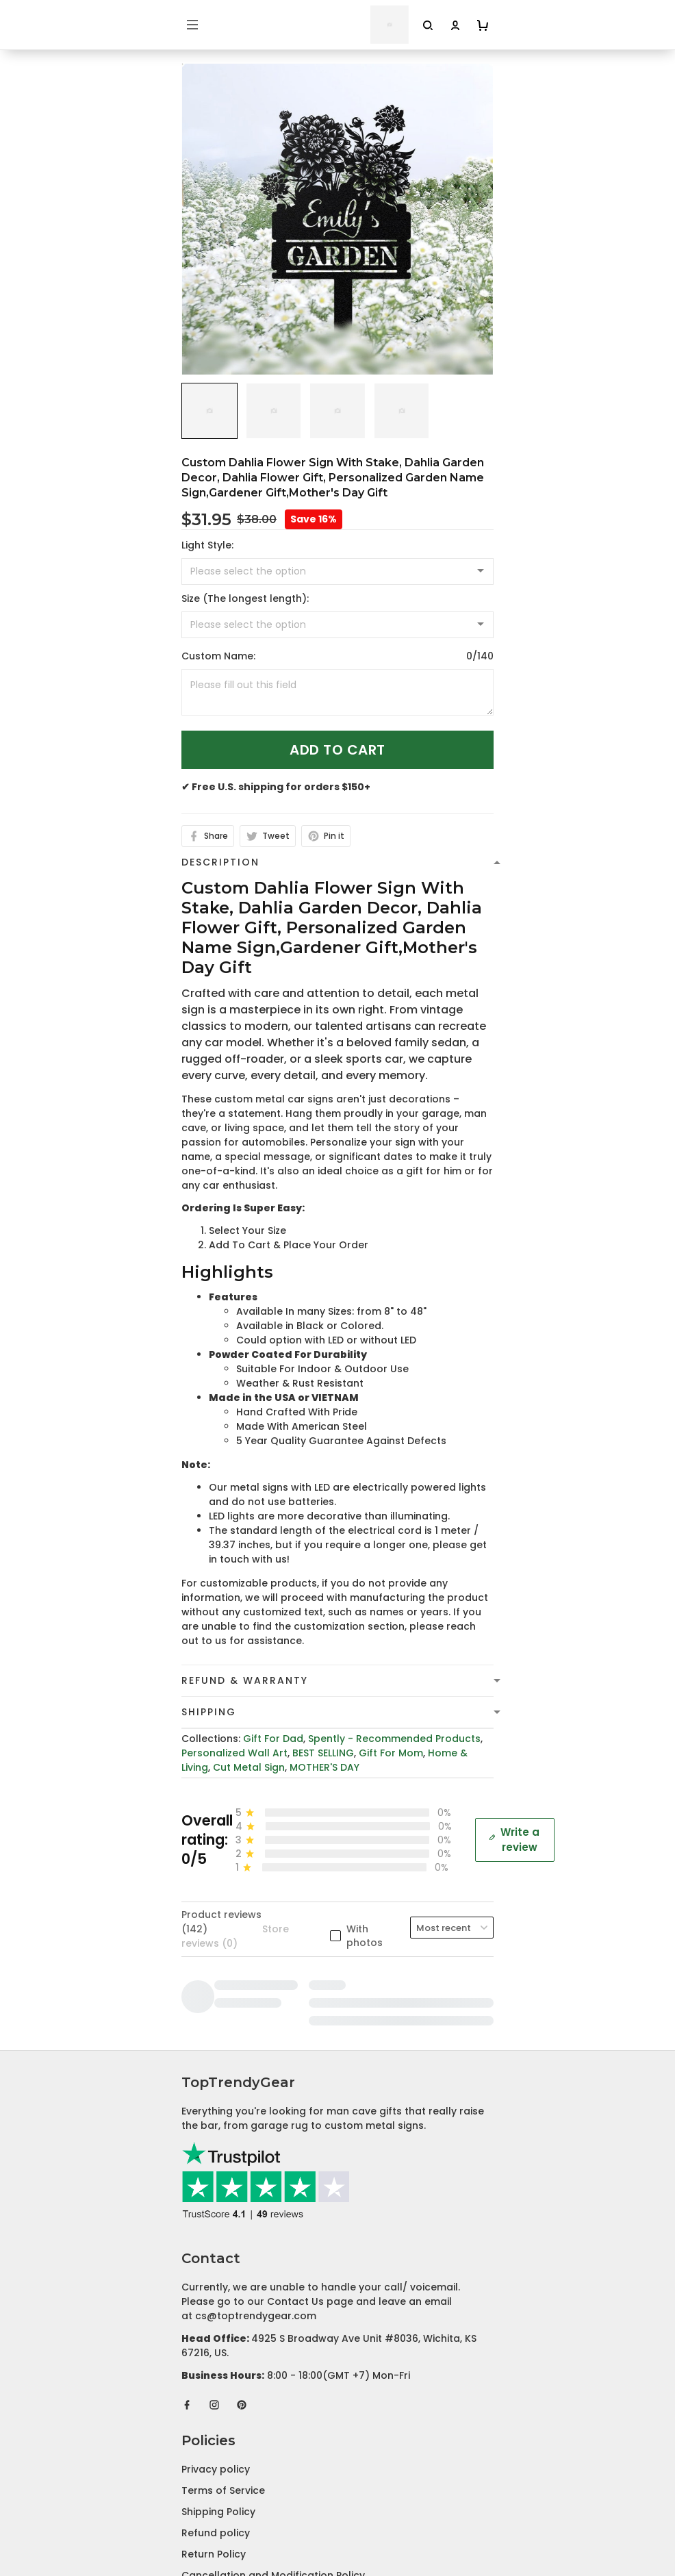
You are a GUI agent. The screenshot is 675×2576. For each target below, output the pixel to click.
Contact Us (209, 2392)
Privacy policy (215, 2197)
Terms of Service (223, 2218)
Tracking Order (219, 2434)
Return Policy (213, 2281)
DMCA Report (338, 2515)
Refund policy (215, 2260)
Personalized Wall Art (234, 1753)
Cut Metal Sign (249, 1767)
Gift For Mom (391, 1753)
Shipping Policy (218, 2239)
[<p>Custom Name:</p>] (337, 692)
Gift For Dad (273, 1738)
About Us (204, 2370)
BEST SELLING (323, 1753)
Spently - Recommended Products (394, 1738)
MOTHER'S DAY (324, 1767)
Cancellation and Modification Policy (273, 2303)
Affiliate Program (224, 2455)
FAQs (194, 2413)
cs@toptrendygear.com (255, 2043)
